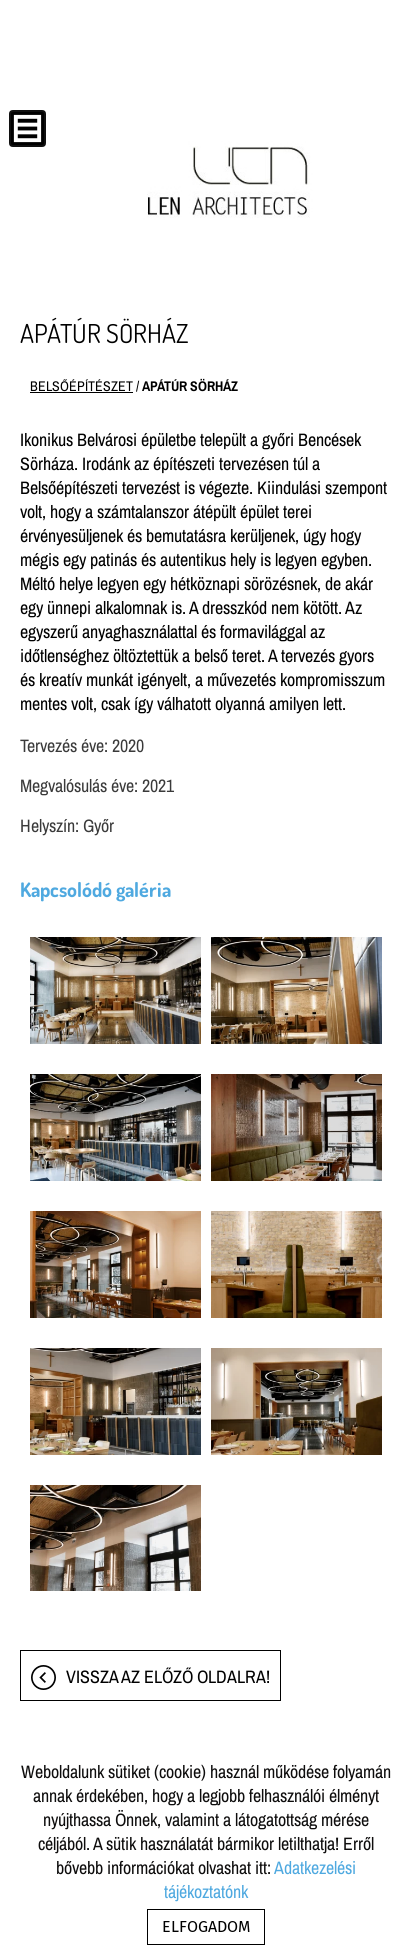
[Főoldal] (228, 181)
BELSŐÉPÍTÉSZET (81, 386)
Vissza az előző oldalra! (168, 1676)
